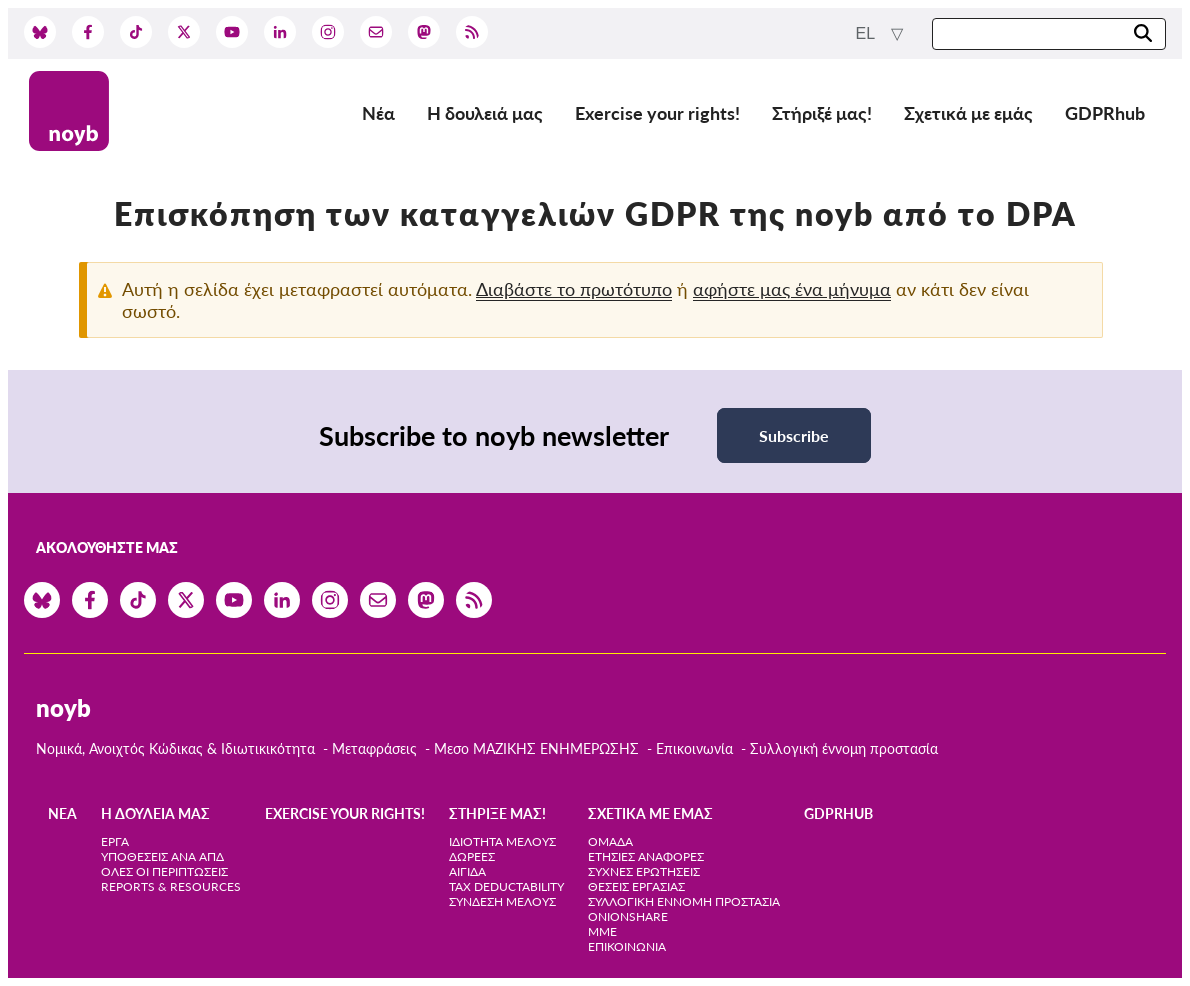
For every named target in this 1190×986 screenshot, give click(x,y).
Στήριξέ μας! (822, 113)
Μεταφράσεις (376, 748)
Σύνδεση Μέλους (502, 901)
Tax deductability (506, 886)
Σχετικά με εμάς (968, 113)
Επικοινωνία (694, 748)
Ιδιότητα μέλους (502, 841)
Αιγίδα (467, 871)
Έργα (115, 841)
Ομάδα (610, 841)
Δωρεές (472, 856)
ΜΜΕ (602, 931)
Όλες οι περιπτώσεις (164, 871)
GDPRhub (1105, 113)
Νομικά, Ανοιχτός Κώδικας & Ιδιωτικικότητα (175, 748)
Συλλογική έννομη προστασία (844, 748)
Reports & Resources (171, 886)
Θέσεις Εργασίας (636, 886)
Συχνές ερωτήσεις (644, 871)
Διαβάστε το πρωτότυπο (574, 289)
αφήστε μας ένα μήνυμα (792, 289)
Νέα (378, 113)
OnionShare (628, 916)
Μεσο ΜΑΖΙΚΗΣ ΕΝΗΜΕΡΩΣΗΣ (536, 748)
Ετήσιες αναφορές (646, 856)
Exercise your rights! (657, 113)
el (867, 33)
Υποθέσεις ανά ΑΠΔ (162, 856)
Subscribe (794, 435)
